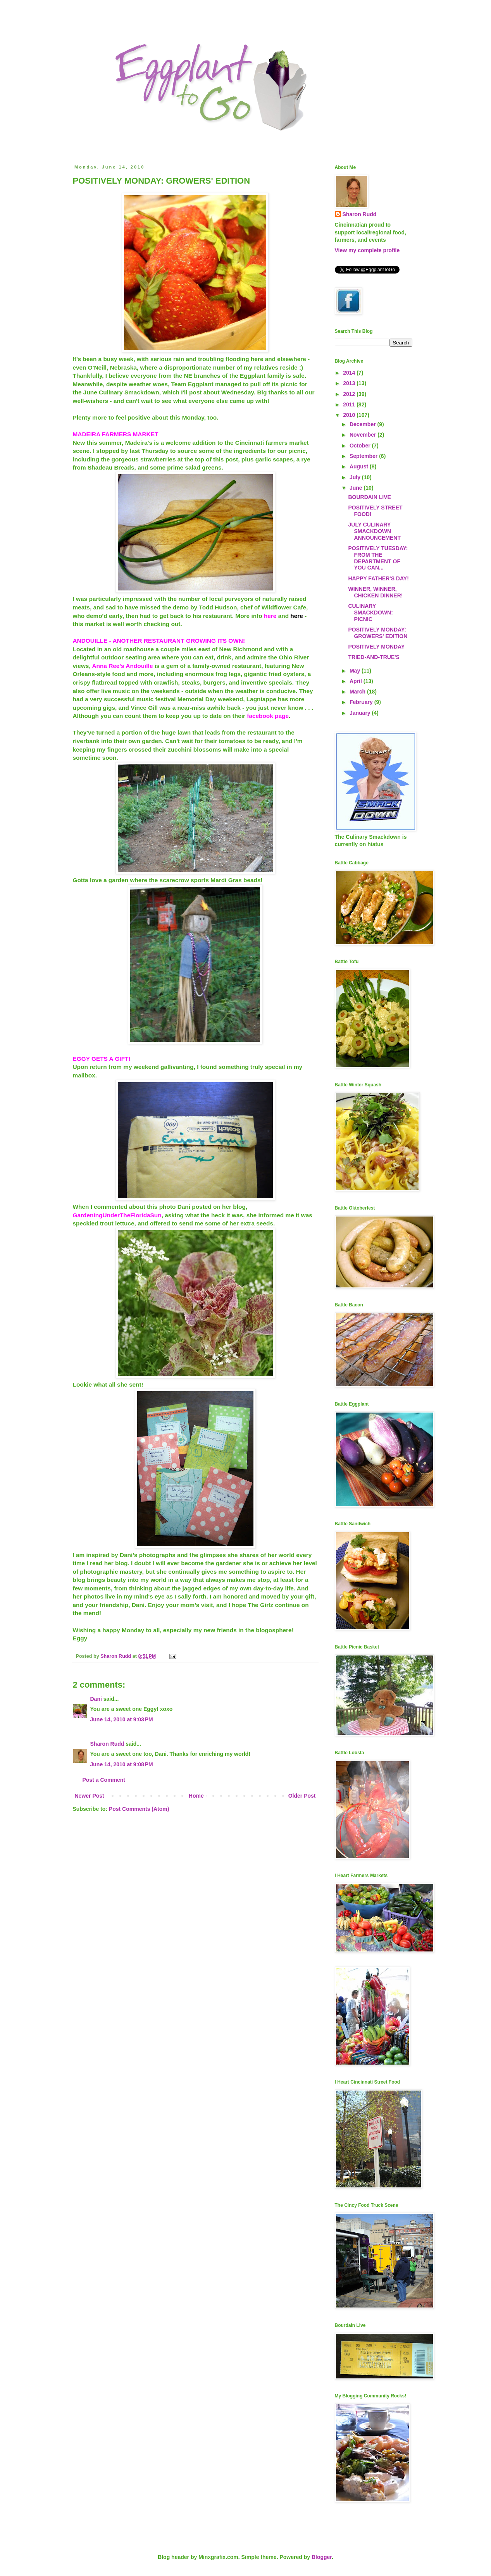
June (357, 488)
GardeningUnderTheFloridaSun (117, 1215)
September (364, 456)
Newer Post (89, 1796)
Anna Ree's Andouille (122, 665)
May (356, 671)
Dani (96, 1699)
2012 (350, 394)
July (356, 477)
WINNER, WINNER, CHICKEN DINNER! (375, 592)
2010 (350, 415)
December (363, 424)
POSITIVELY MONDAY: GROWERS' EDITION (377, 632)
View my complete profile (367, 250)
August (360, 466)
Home (196, 1796)
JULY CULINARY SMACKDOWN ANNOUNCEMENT (374, 531)
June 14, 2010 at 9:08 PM (121, 1764)
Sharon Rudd (107, 1744)
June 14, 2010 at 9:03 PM (121, 1719)
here (270, 616)
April (357, 681)
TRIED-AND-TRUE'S (373, 657)
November (363, 435)
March (358, 691)
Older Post (302, 1796)
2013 (350, 383)
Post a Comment (104, 1780)
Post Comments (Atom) (139, 1809)
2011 (350, 404)
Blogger (322, 2557)
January (361, 713)
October (361, 445)
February (362, 702)
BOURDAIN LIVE (369, 497)
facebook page (268, 715)
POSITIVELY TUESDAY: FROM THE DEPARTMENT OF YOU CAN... (378, 558)
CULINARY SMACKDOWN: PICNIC (370, 612)
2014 (350, 373)
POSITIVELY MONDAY (376, 647)
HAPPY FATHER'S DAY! (378, 578)
